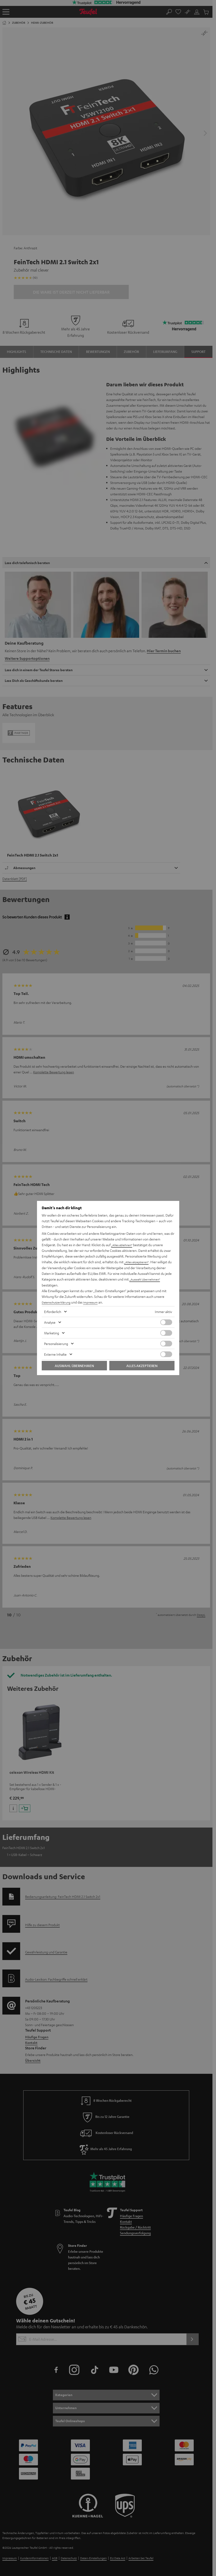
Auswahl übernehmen (74, 1365)
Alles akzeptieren (141, 1365)
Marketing (51, 1333)
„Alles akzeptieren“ (138, 1262)
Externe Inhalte (55, 1354)
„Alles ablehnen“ (123, 1245)
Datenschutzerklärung (58, 1302)
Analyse (49, 1322)
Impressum (95, 1302)
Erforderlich (52, 1311)
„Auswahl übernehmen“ (146, 1279)
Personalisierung (56, 1343)
